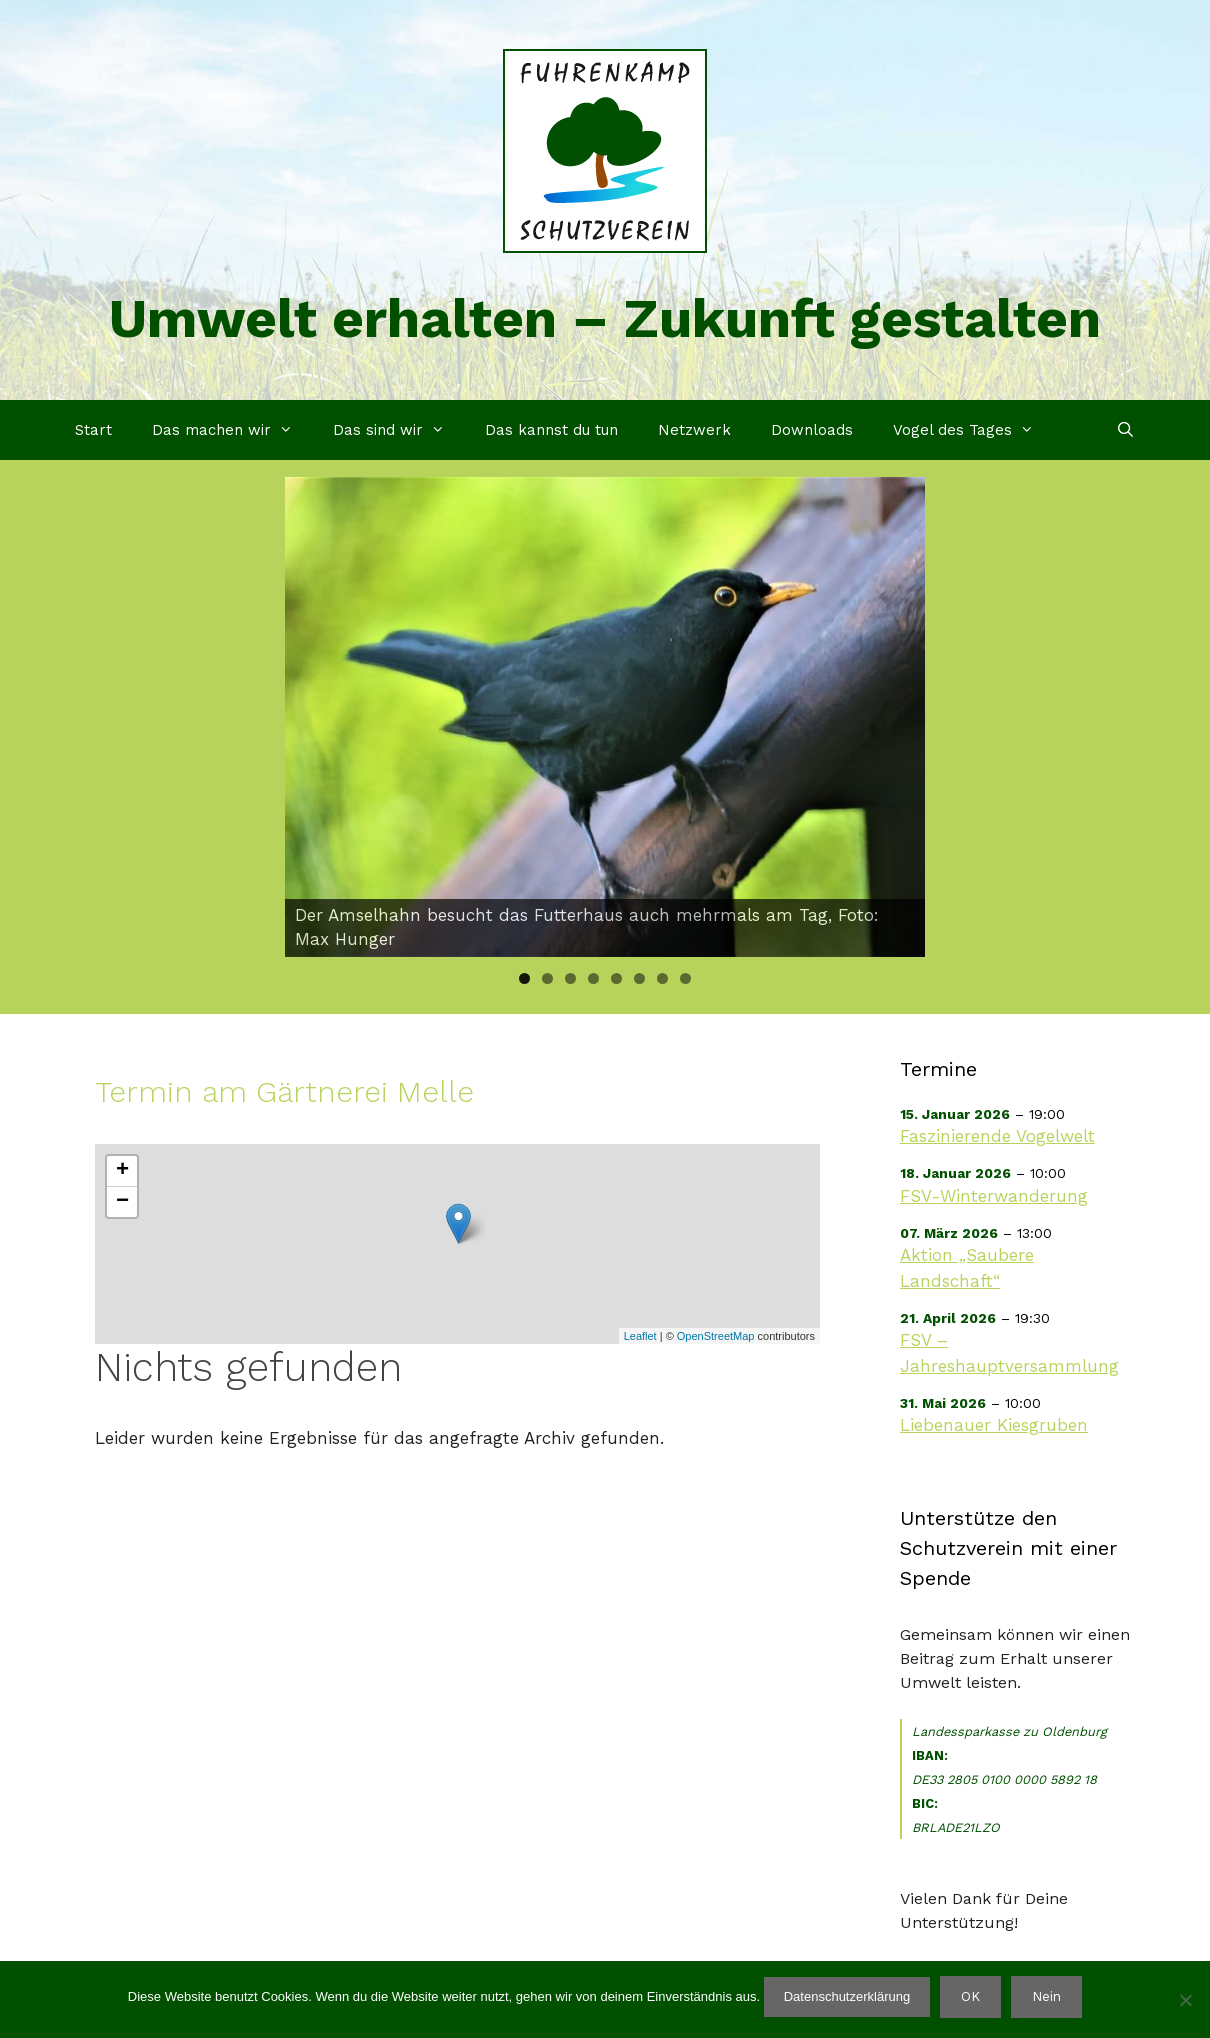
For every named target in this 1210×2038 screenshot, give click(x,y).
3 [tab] (570, 978)
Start (93, 430)
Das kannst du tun (551, 430)
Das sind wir (399, 430)
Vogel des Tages (973, 430)
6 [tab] (639, 978)
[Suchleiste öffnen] (1125, 430)
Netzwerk (694, 430)
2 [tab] (547, 978)
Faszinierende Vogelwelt (997, 1136)
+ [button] (122, 1171)
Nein (1046, 1996)
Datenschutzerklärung (847, 1996)
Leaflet (640, 1336)
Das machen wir (232, 430)
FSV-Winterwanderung (994, 1196)
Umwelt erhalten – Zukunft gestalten (605, 318)
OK (970, 1996)
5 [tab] (616, 978)
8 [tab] (685, 978)
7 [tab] (662, 978)
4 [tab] (593, 978)
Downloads (812, 430)
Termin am (284, 1091)
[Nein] (1185, 2000)
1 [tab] (524, 978)
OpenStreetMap (716, 1336)
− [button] (122, 1202)
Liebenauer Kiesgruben (994, 1425)
